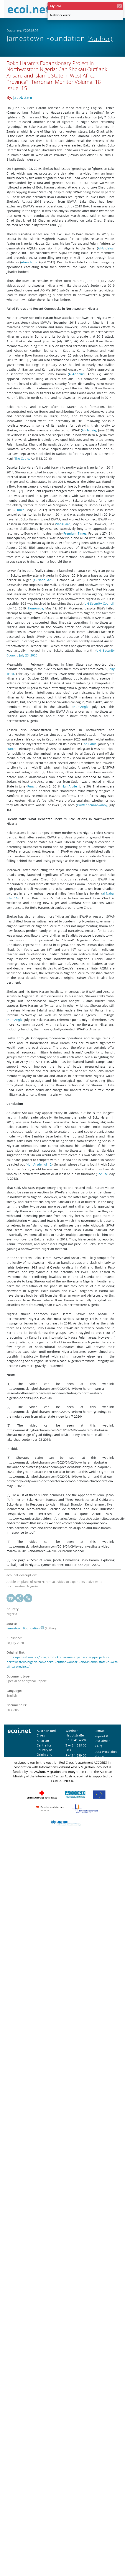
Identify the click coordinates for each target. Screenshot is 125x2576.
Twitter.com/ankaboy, (93, 805)
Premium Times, (75, 533)
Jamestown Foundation (25, 1628)
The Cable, (22, 458)
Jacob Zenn (23, 97)
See (99, 1174)
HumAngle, (36, 608)
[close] (119, 6)
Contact (99, 1731)
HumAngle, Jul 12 (39, 1164)
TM (105, 1174)
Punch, (20, 510)
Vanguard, (63, 524)
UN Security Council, (99, 603)
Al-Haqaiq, (89, 430)
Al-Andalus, (106, 248)
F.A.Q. (98, 1746)
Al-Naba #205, (45, 580)
